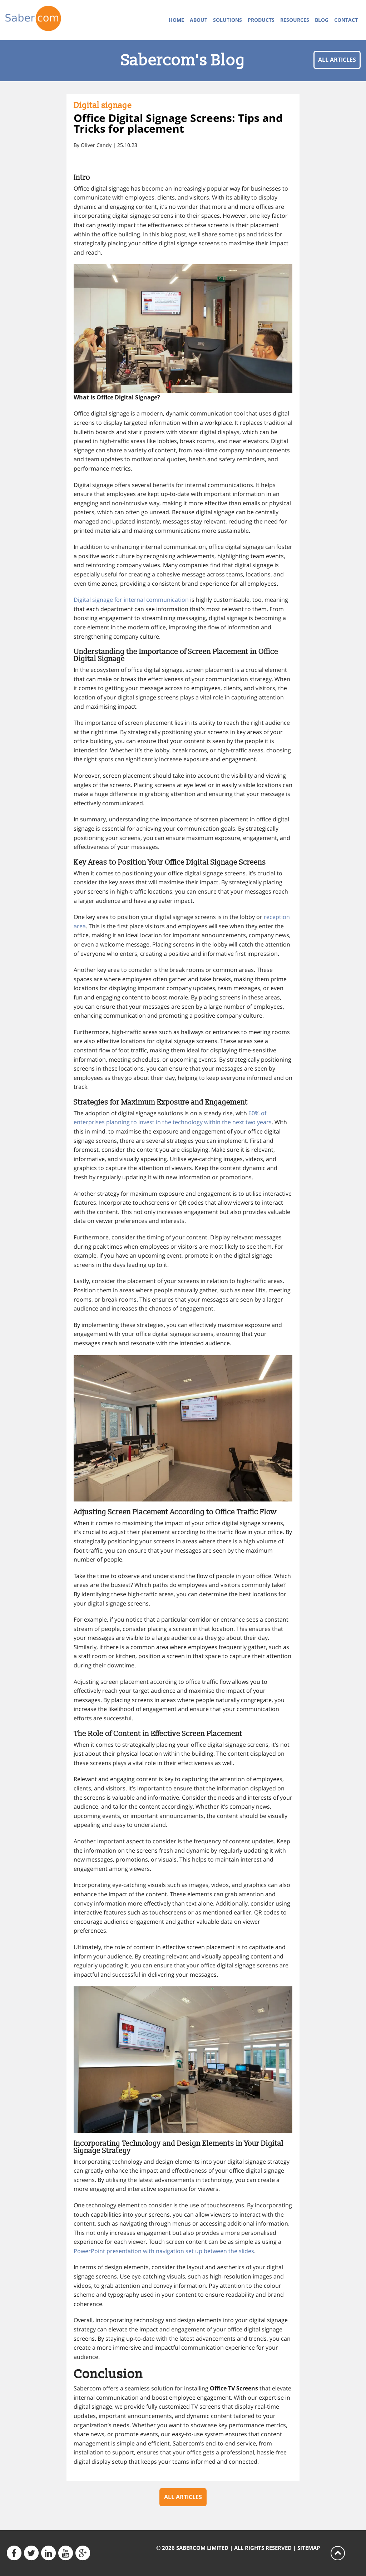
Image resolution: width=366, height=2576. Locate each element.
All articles (337, 60)
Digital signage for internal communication (131, 600)
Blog (321, 19)
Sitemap (308, 2547)
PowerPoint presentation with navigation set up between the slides (164, 2251)
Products (261, 19)
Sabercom (45, 20)
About (198, 19)
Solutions (227, 19)
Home (176, 19)
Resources (294, 19)
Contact (346, 19)
